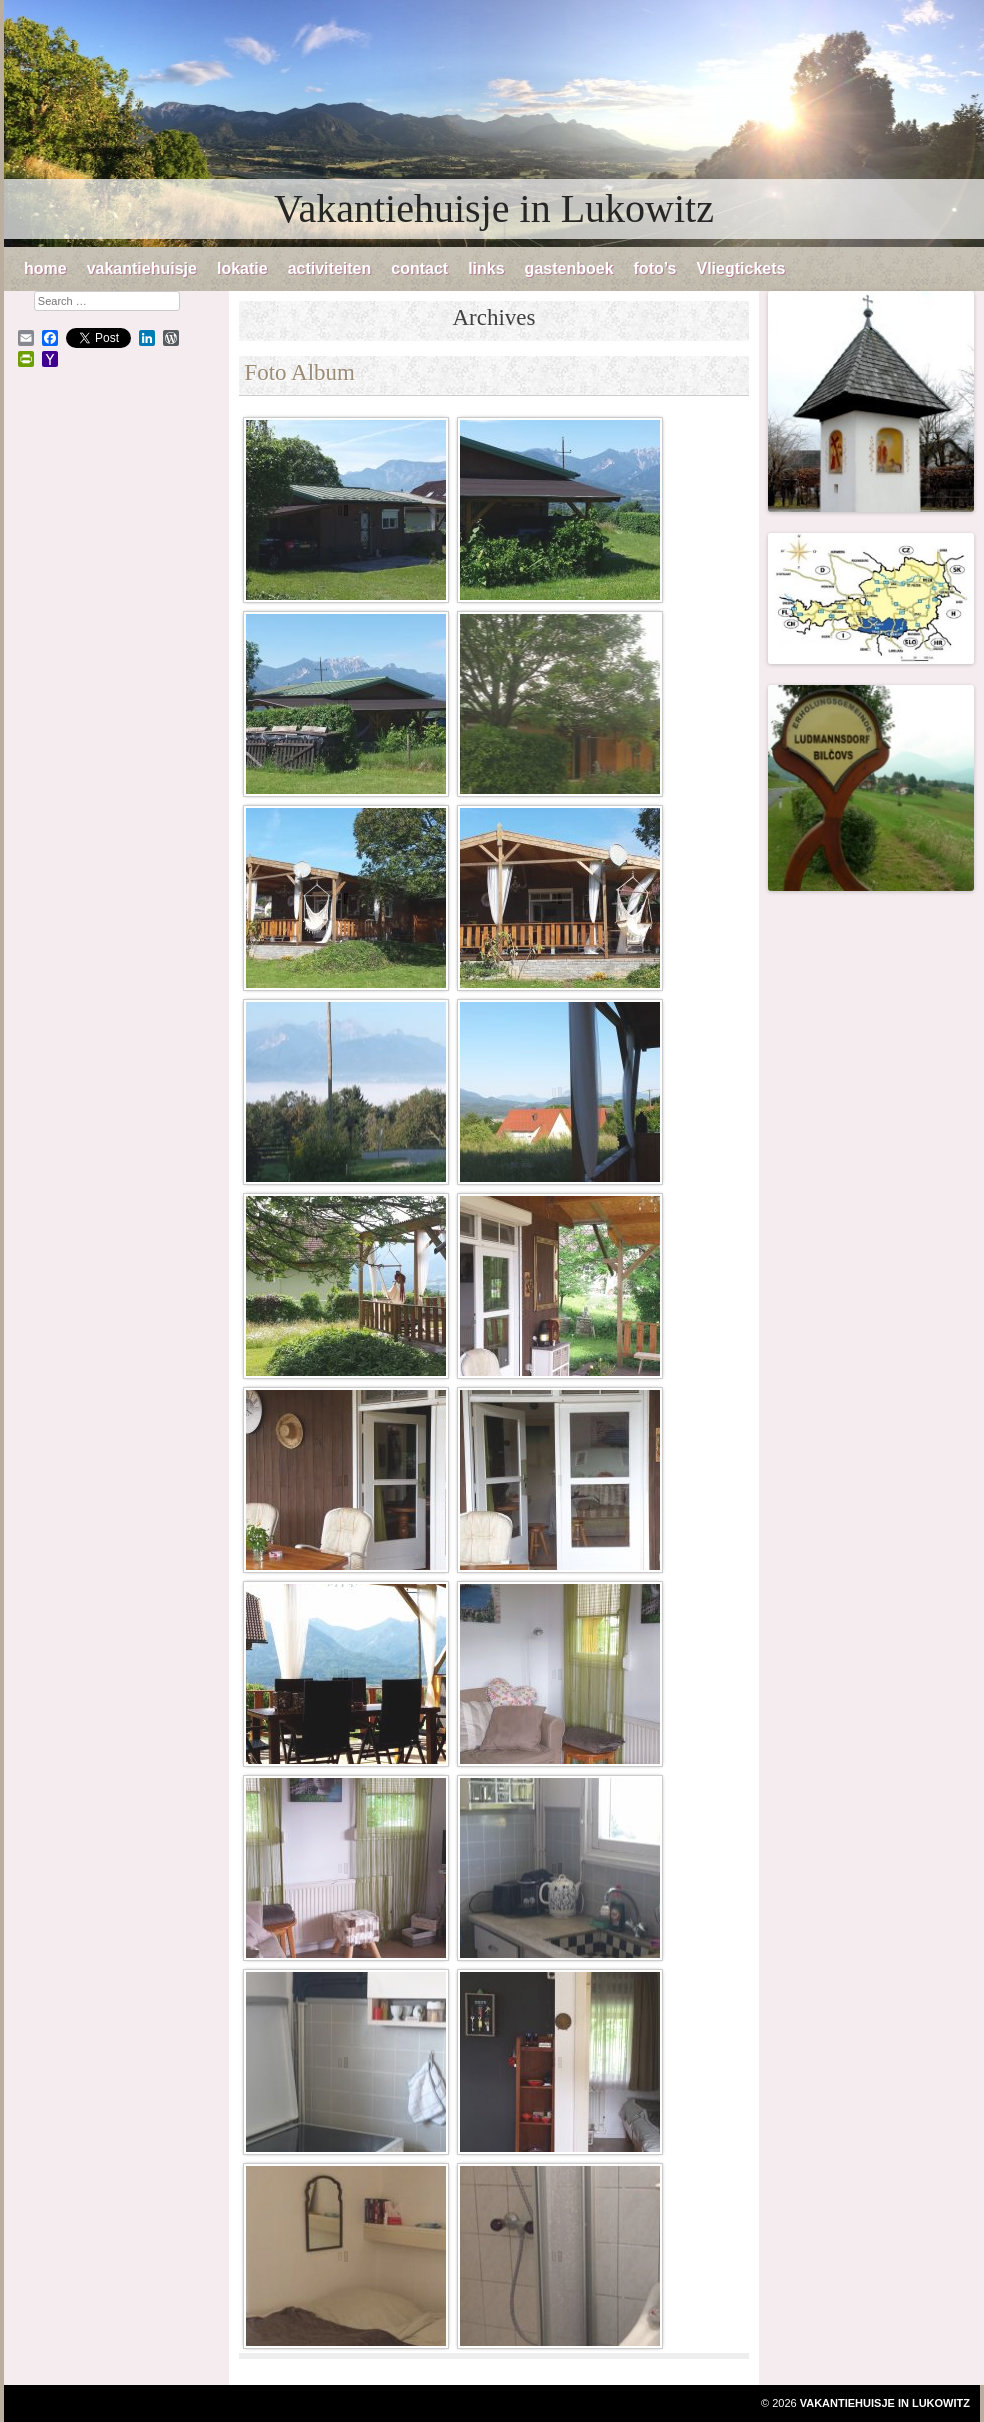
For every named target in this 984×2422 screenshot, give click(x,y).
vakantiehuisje (142, 268)
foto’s (655, 268)
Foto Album (299, 372)
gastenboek (569, 268)
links (486, 268)
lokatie (242, 268)
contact (419, 268)
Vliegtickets (740, 268)
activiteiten (330, 268)
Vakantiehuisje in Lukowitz (494, 208)
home (45, 268)
